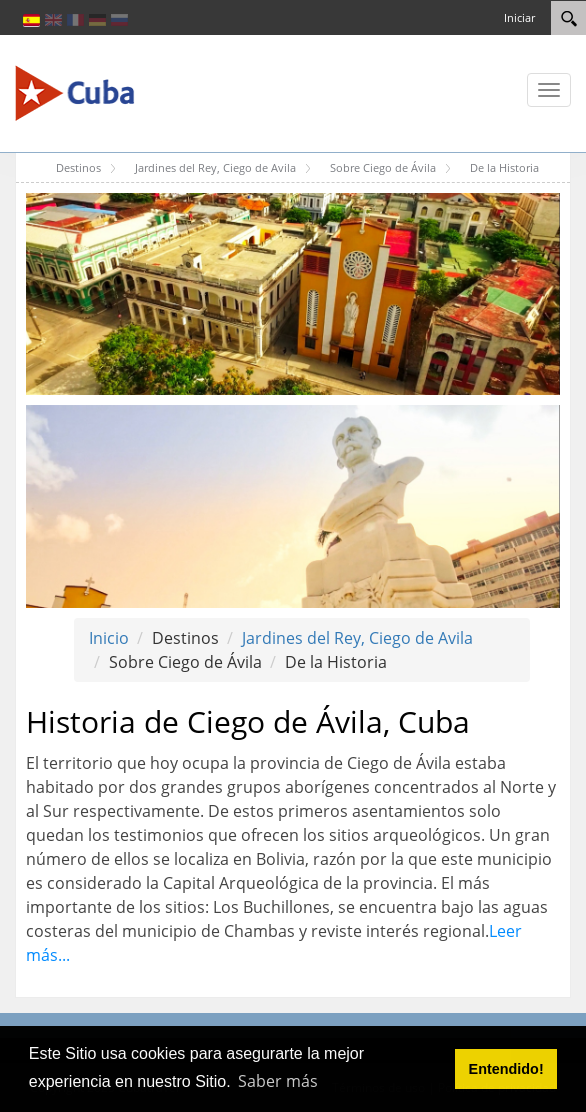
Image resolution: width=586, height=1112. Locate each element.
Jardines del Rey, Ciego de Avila (357, 638)
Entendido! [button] (506, 1069)
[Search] (568, 18)
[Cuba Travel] (75, 92)
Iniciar (519, 17)
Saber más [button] (278, 1081)
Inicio (109, 638)
